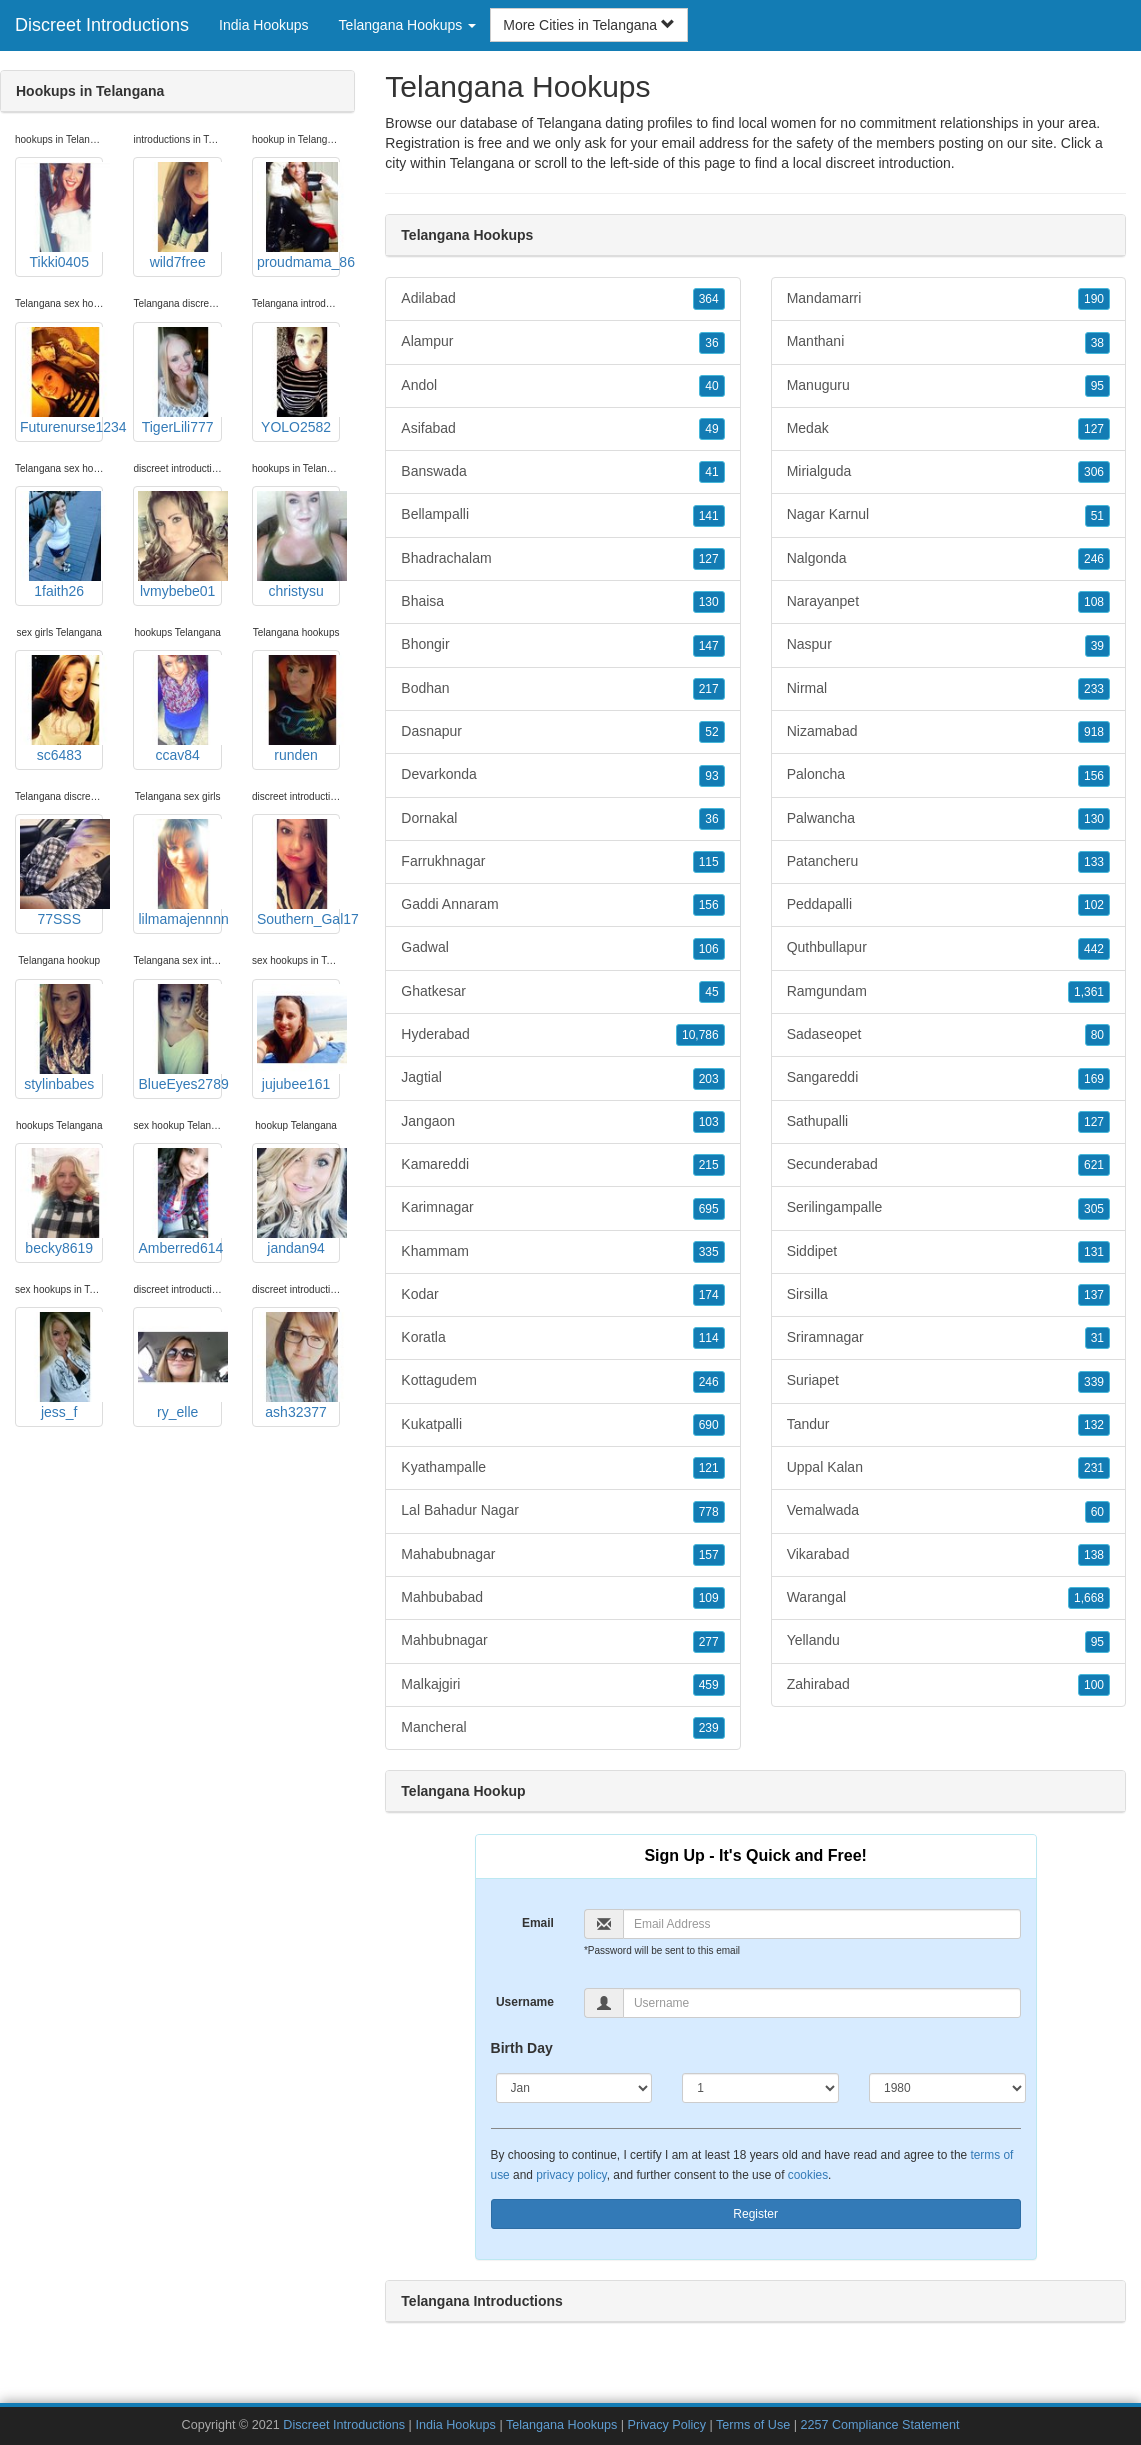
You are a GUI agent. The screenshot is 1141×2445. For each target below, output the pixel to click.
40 (711, 386)
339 (1094, 1382)
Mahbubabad (562, 1598)
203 (709, 1079)
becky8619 (61, 1202)
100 (1094, 1685)
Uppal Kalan (948, 1468)
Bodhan (562, 689)
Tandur (948, 1425)
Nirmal (948, 689)
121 (709, 1468)
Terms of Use (753, 2425)
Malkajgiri (562, 1685)
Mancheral (562, 1728)
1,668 (1089, 1598)
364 (709, 299)
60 (1097, 1512)
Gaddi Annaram (562, 905)
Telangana (482, 163)
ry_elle (179, 1366)
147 (709, 646)
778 (709, 1512)
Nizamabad (948, 732)
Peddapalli (948, 905)
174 (709, 1295)
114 (709, 1338)
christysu (298, 545)
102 (1094, 905)
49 (711, 429)
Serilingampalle (948, 1208)
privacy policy (571, 2175)
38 (1097, 343)
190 (1094, 299)
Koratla (562, 1338)
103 (709, 1122)
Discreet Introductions (102, 25)
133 (1094, 862)
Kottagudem (562, 1381)
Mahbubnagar (562, 1641)
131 (1094, 1252)
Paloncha (948, 775)
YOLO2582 (298, 381)
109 (709, 1598)
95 (1097, 386)
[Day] (760, 2088)
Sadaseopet (948, 1035)
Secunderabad (948, 1165)
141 (709, 516)
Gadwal (562, 948)
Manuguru (948, 386)
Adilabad (562, 299)
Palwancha (948, 819)
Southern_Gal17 (298, 873)
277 (709, 1642)
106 (709, 949)
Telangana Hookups (561, 2425)
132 (1094, 1425)
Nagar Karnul (948, 515)
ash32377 (298, 1366)
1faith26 (61, 545)
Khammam (562, 1252)
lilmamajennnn (179, 873)
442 (1094, 949)
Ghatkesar (562, 992)
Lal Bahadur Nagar (562, 1511)
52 (711, 732)
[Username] (822, 2003)
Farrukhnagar (562, 862)
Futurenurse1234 (61, 381)
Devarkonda (562, 775)
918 (1094, 732)
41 (711, 472)
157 (709, 1555)
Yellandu (948, 1641)
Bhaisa (562, 602)
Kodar (562, 1295)
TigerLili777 (179, 381)
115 (709, 862)
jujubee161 (298, 1038)
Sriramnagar (948, 1338)
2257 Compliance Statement (879, 2425)
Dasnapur (562, 732)
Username (525, 2002)
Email (538, 1923)
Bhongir (562, 645)
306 (1094, 472)
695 (709, 1209)
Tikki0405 (61, 216)
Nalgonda (948, 559)
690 (709, 1425)
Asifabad (562, 429)
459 (709, 1685)
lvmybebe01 (179, 545)
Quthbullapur (948, 948)
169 (1094, 1079)
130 (709, 602)
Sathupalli (948, 1122)
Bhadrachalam (562, 559)
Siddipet (948, 1252)
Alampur (562, 342)
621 (1094, 1165)
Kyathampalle (562, 1468)
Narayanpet (948, 602)
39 (1097, 646)
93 (711, 776)
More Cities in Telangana (589, 25)
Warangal (948, 1598)
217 (709, 689)
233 (1094, 689)
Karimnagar (562, 1208)
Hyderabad (562, 1035)
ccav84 (179, 709)
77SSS (61, 873)
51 (1097, 516)
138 (1094, 1555)
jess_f (61, 1366)
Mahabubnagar (562, 1555)
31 (1097, 1338)
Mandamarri (948, 299)
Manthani (948, 342)
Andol (562, 386)
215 (709, 1165)
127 (709, 559)
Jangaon (562, 1122)
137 (1094, 1295)
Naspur (948, 645)
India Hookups (264, 25)
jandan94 (298, 1202)
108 (1094, 602)
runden (298, 709)
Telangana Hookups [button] (408, 25)
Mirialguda (948, 472)
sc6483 (61, 709)
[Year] (947, 2088)
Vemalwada (948, 1511)
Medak (948, 429)
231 (1094, 1468)
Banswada (562, 472)
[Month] (574, 2088)
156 (709, 905)
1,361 (1089, 992)
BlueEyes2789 (179, 1038)
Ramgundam (948, 992)
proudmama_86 (298, 216)
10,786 (700, 1035)
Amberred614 (179, 1202)
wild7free (179, 216)
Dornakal (562, 819)
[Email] (822, 1924)
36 (711, 343)
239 (709, 1728)
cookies (808, 2175)
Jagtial (562, 1078)
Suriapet (948, 1381)
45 (711, 992)
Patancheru (948, 862)
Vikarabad (948, 1555)
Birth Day (522, 2048)
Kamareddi (562, 1165)
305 (1094, 1209)
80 (1097, 1035)
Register (755, 2214)
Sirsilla (948, 1295)
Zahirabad (948, 1685)
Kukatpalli (562, 1425)
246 (709, 1382)
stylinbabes (61, 1038)
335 (709, 1252)
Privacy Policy (667, 2425)
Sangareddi (948, 1078)
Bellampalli (562, 515)
